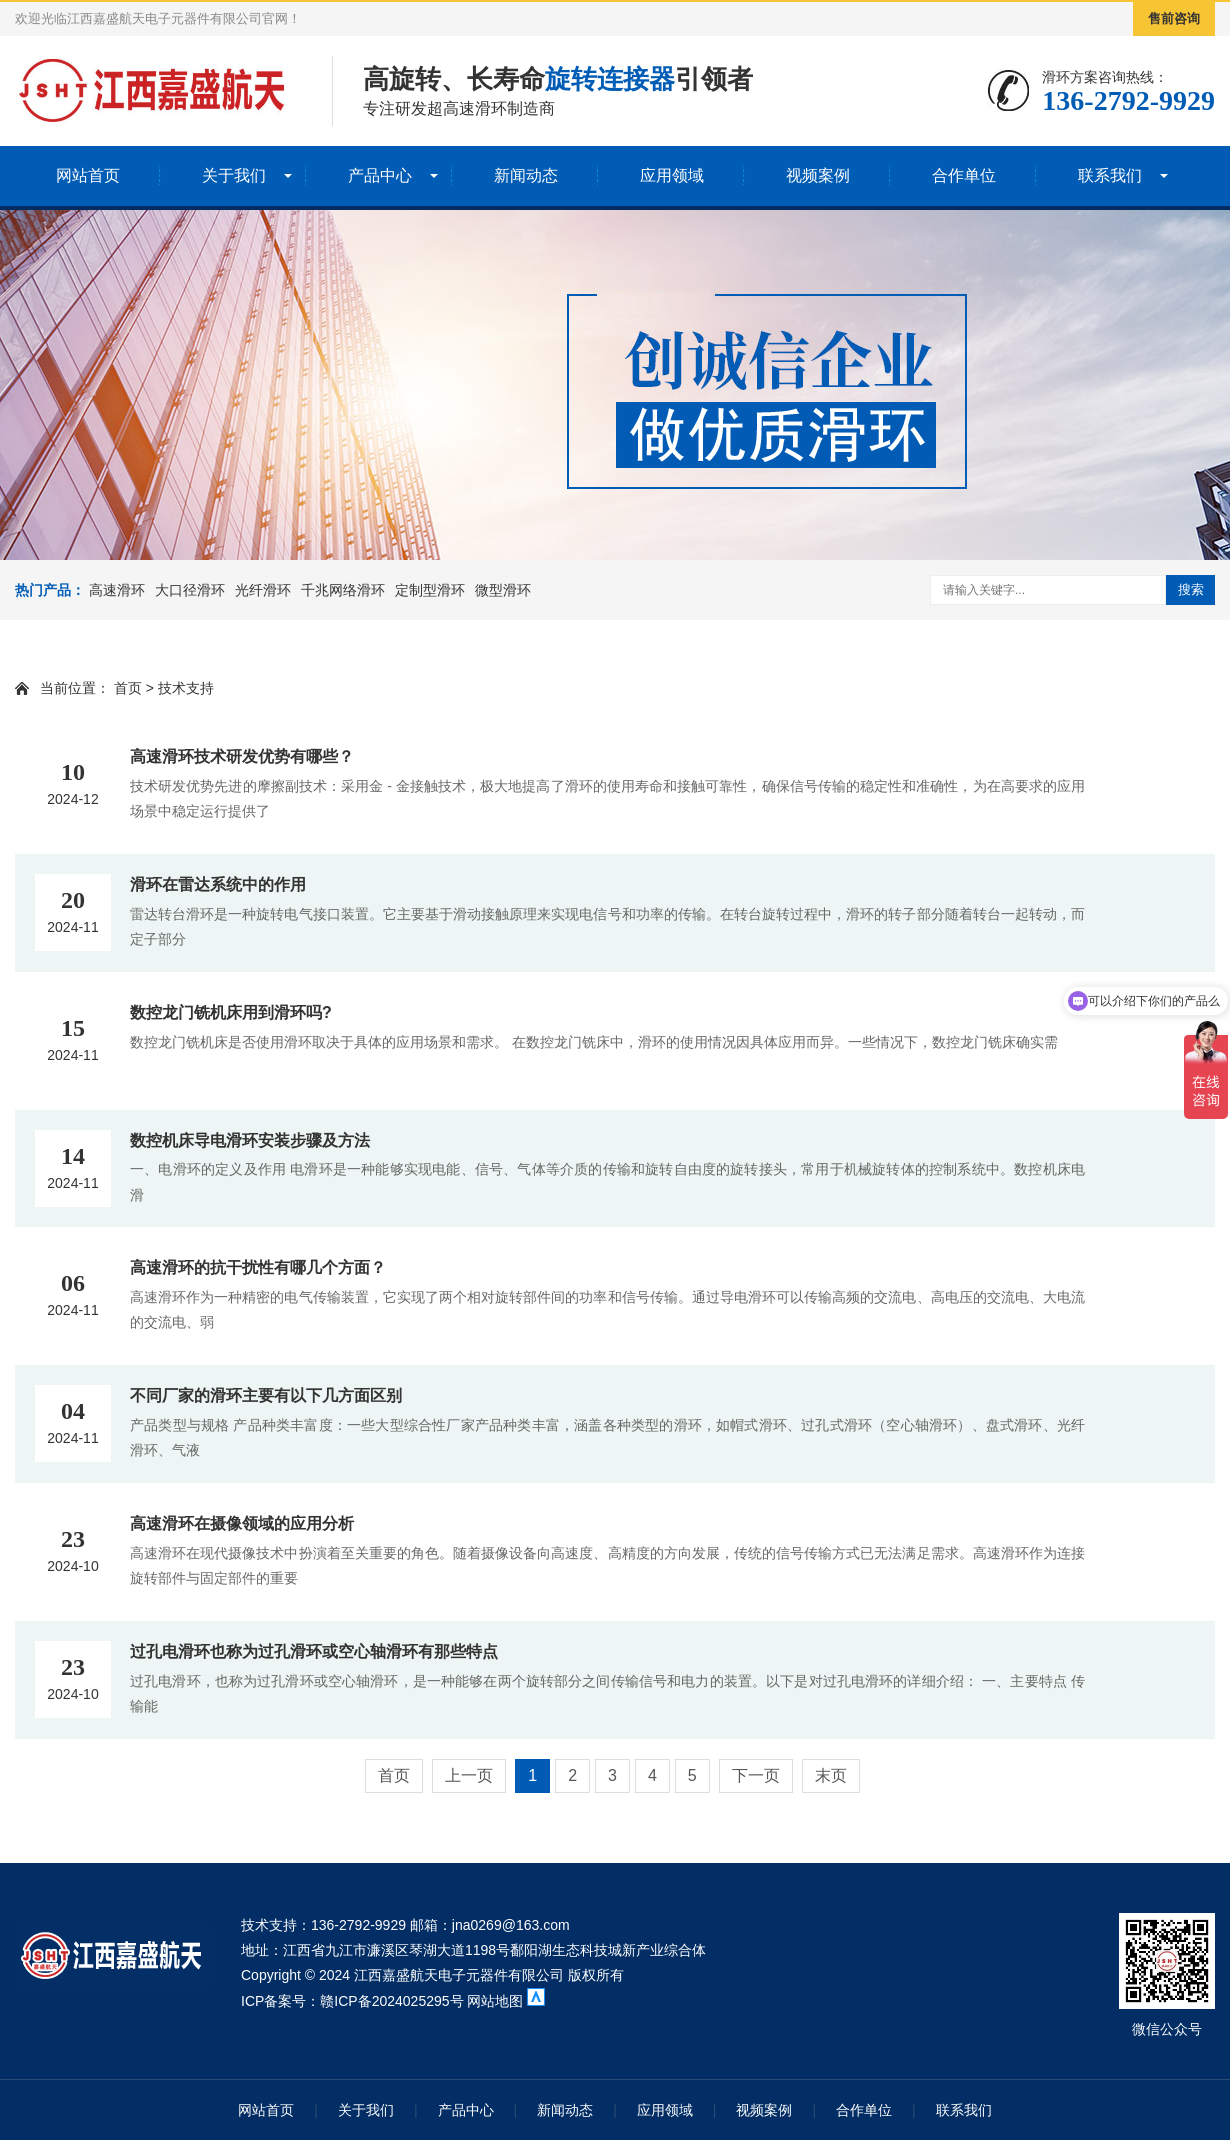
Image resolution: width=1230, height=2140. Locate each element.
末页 (831, 1775)
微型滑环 (503, 590)
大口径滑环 (190, 590)
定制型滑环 (430, 590)
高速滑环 (117, 590)
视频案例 (818, 175)
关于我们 (234, 175)
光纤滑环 (263, 590)
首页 (128, 688)
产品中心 (380, 175)
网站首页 (88, 175)
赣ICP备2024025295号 (391, 2001)
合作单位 (964, 175)
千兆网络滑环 (343, 590)
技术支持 (186, 688)
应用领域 (672, 175)
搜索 (1191, 589)
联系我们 (1110, 175)
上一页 (469, 1775)
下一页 (756, 1775)
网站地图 (497, 2001)
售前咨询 (1174, 18)
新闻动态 (526, 175)
